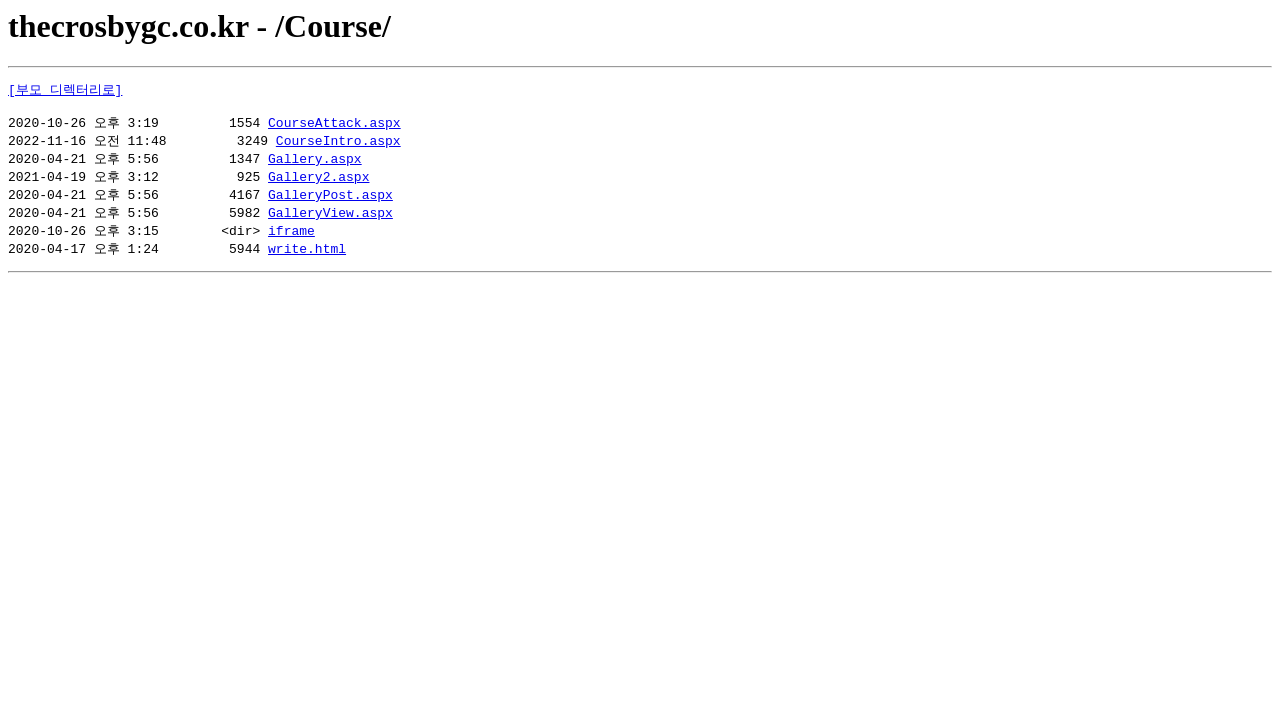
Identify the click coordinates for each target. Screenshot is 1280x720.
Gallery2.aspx (318, 184)
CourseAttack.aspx (334, 127)
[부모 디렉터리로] (65, 90)
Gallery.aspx (315, 165)
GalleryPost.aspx (330, 203)
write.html (307, 260)
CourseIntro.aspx (338, 146)
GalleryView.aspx (330, 222)
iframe (291, 241)
